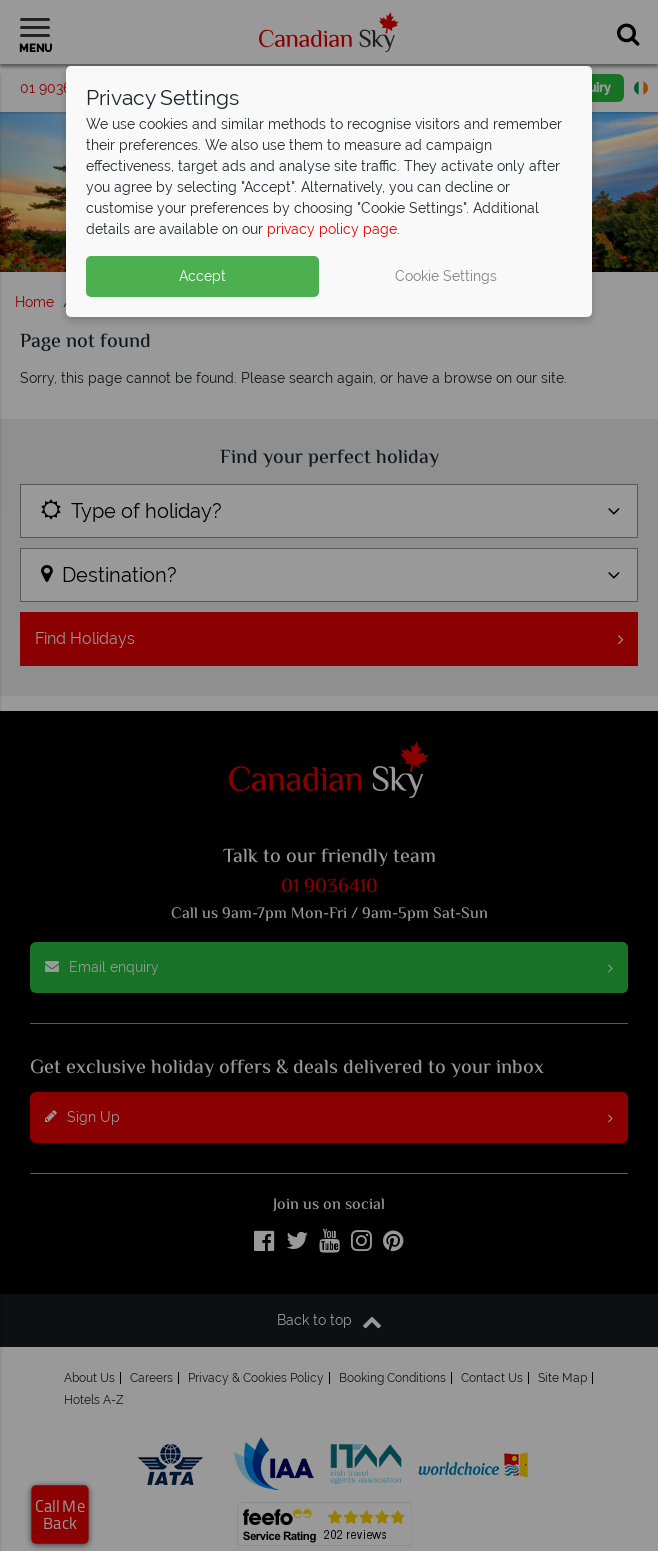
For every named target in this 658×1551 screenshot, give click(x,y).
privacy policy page (332, 229)
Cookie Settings (446, 276)
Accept (202, 276)
